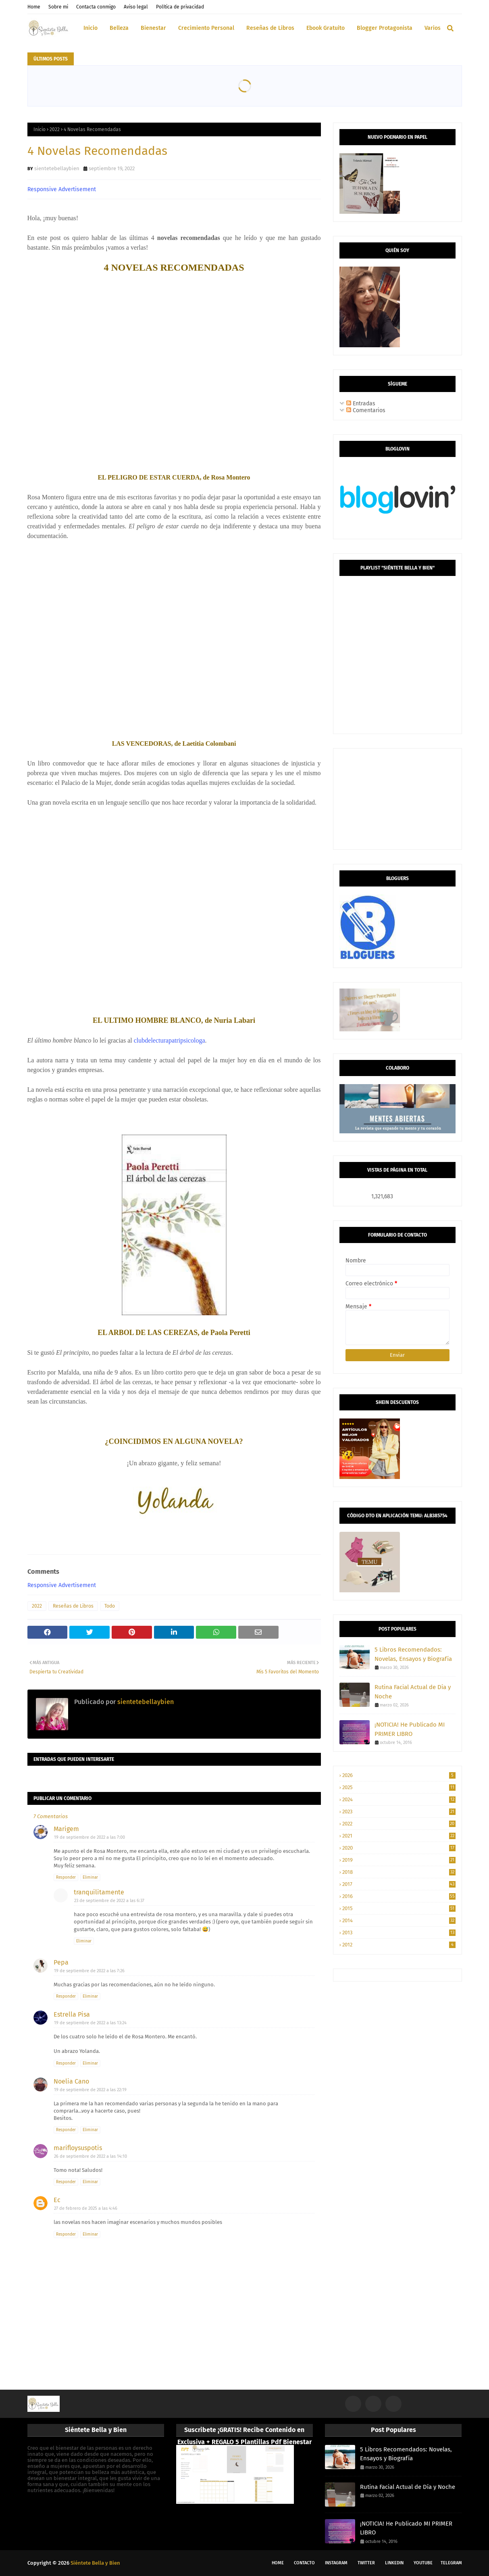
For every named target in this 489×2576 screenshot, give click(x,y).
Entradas (360, 403)
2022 (55, 129)
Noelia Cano (71, 2081)
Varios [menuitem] (432, 28)
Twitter (366, 2563)
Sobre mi (58, 7)
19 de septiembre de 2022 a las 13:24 (90, 2022)
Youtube (423, 2563)
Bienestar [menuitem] (153, 28)
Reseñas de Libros (73, 1606)
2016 (399, 1896)
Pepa (61, 1962)
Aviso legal (136, 7)
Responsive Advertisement (61, 189)
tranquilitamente (99, 1892)
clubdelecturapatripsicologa (169, 1040)
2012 (399, 1945)
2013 (399, 1932)
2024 (399, 1799)
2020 (399, 1848)
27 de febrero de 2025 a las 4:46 (85, 2208)
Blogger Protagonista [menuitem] (384, 28)
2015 (399, 1908)
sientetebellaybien (56, 168)
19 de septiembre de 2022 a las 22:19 (90, 2089)
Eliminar (90, 1877)
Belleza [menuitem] (119, 28)
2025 (399, 1787)
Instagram (336, 2563)
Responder (66, 1877)
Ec (57, 2200)
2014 (399, 1920)
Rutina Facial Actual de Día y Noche (413, 1691)
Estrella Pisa (72, 2014)
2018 (399, 1872)
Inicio (39, 129)
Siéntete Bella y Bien (95, 2563)
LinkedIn (394, 2563)
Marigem (66, 1829)
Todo (109, 1606)
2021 (399, 1836)
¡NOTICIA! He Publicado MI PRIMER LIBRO (410, 1729)
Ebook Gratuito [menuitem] (325, 28)
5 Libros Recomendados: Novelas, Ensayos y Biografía (413, 1654)
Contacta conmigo (96, 7)
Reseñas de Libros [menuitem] (270, 28)
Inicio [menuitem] (90, 28)
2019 (399, 1860)
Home (33, 7)
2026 (399, 1775)
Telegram (451, 2563)
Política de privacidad (180, 7)
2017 (399, 1884)
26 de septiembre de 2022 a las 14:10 (90, 2156)
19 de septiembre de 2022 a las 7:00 (89, 1837)
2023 (399, 1811)
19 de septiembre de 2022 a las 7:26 (89, 1970)
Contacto (304, 2563)
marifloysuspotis (78, 2148)
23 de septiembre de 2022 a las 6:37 (109, 1900)
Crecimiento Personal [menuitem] (206, 28)
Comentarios (365, 410)
